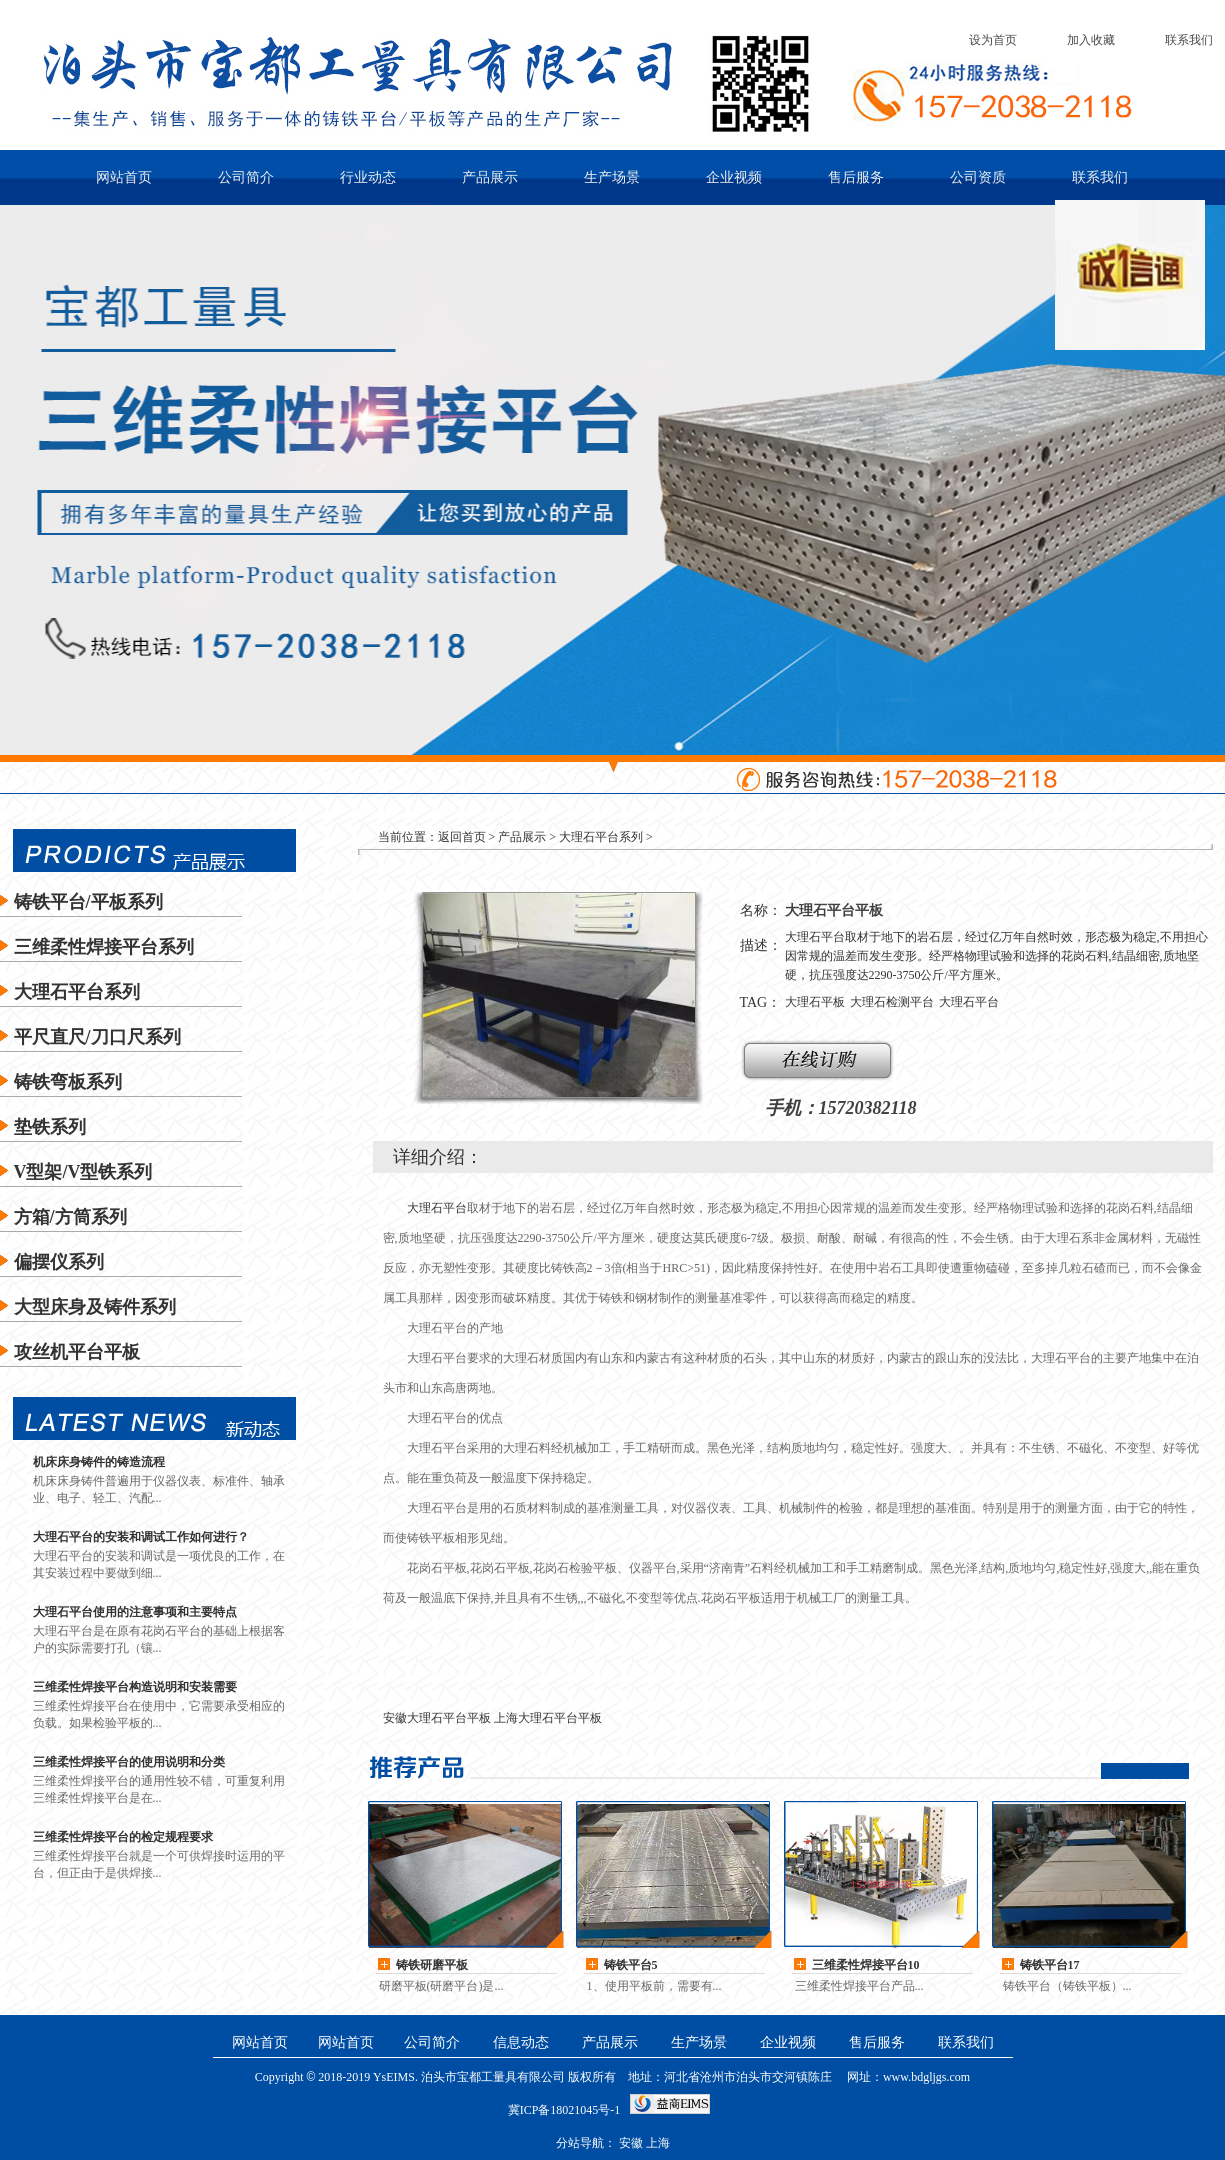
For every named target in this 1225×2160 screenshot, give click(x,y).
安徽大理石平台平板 (437, 1718)
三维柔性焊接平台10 (866, 1965)
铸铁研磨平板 (432, 1965)
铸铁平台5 (631, 1965)
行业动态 (368, 177)
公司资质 (978, 177)
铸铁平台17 (1050, 1965)
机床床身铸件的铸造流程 (99, 1462)
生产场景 (612, 177)
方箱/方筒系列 (70, 1217)
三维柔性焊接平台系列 (104, 947)
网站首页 (124, 177)
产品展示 (490, 177)
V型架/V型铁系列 (83, 1172)
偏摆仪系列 (59, 1262)
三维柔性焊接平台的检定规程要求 (123, 1837)
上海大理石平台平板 (548, 1718)
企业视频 (734, 177)
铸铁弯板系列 (68, 1082)
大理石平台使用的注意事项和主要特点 (135, 1612)
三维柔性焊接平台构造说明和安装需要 (135, 1687)
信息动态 (521, 2042)
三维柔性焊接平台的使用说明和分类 (129, 1762)
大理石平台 (969, 1002)
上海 (658, 2143)
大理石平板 (815, 1002)
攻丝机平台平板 (77, 1352)
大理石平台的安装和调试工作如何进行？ (141, 1537)
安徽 (631, 2143)
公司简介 (246, 177)
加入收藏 (1091, 40)
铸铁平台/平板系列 (88, 902)
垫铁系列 (50, 1127)
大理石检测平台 (892, 1002)
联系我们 (1189, 40)
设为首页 (993, 40)
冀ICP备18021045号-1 (564, 2110)
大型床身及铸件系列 (95, 1307)
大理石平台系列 (77, 992)
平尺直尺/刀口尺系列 (97, 1037)
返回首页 (462, 837)
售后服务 (856, 177)
